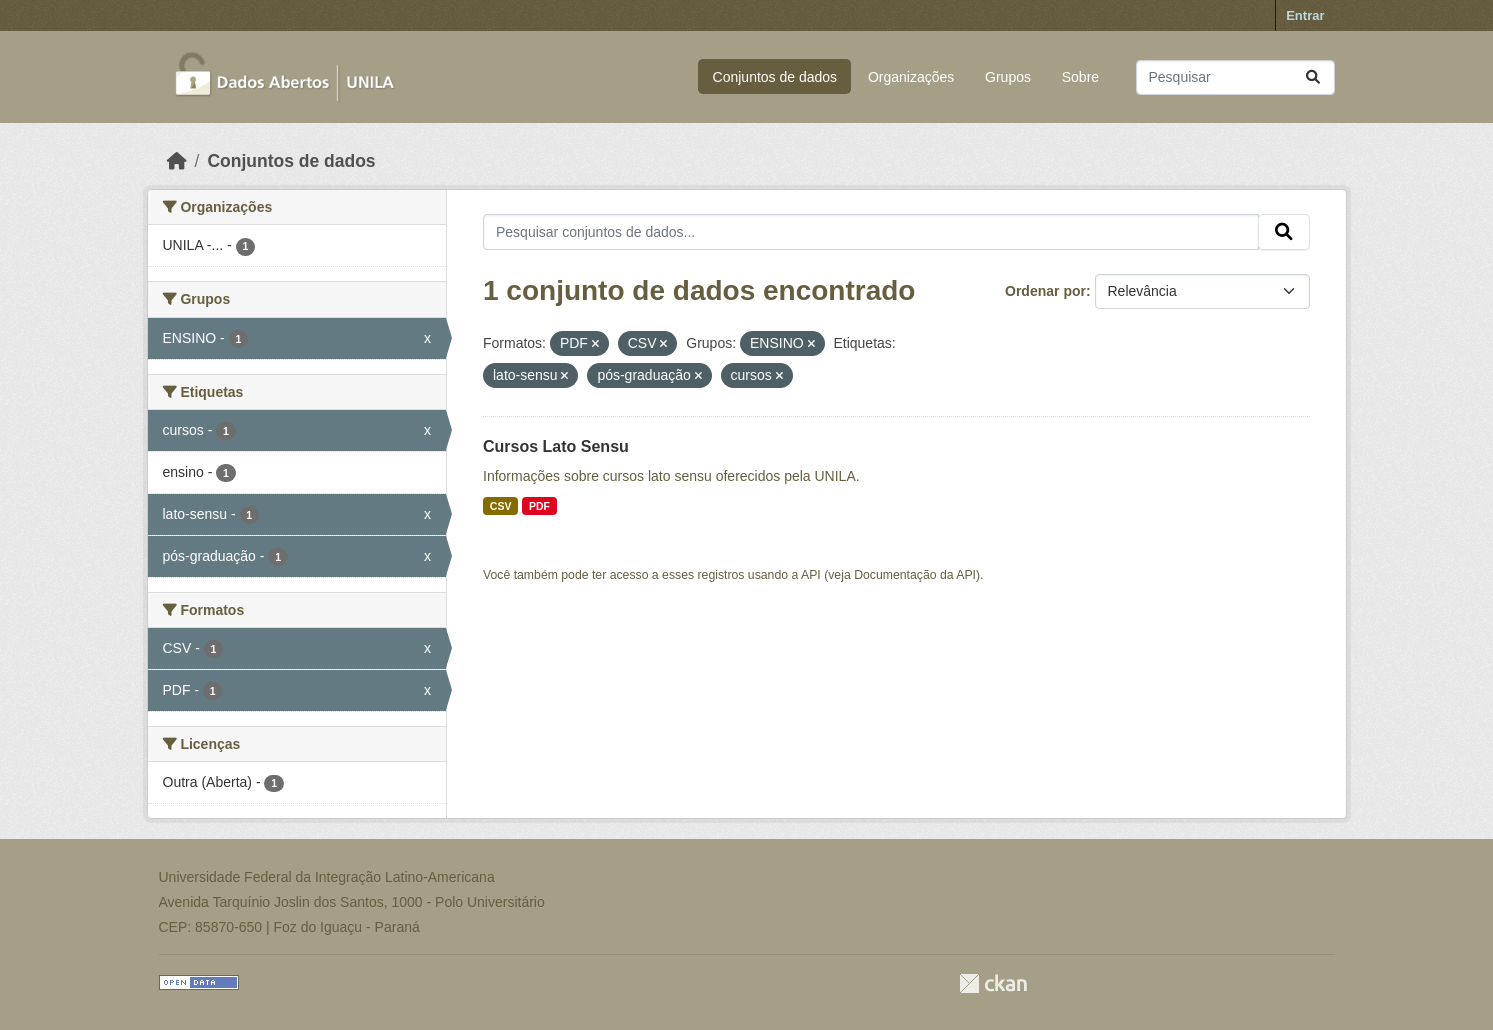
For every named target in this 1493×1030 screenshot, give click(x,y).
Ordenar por (1045, 291)
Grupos (1008, 77)
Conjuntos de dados (775, 77)
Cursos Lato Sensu (556, 446)
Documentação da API (915, 575)
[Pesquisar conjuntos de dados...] (1235, 77)
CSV (501, 506)
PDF (539, 506)
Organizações (911, 77)
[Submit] (1313, 77)
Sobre (1080, 77)
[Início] (177, 161)
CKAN (993, 983)
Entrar (1305, 15)
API (811, 575)
